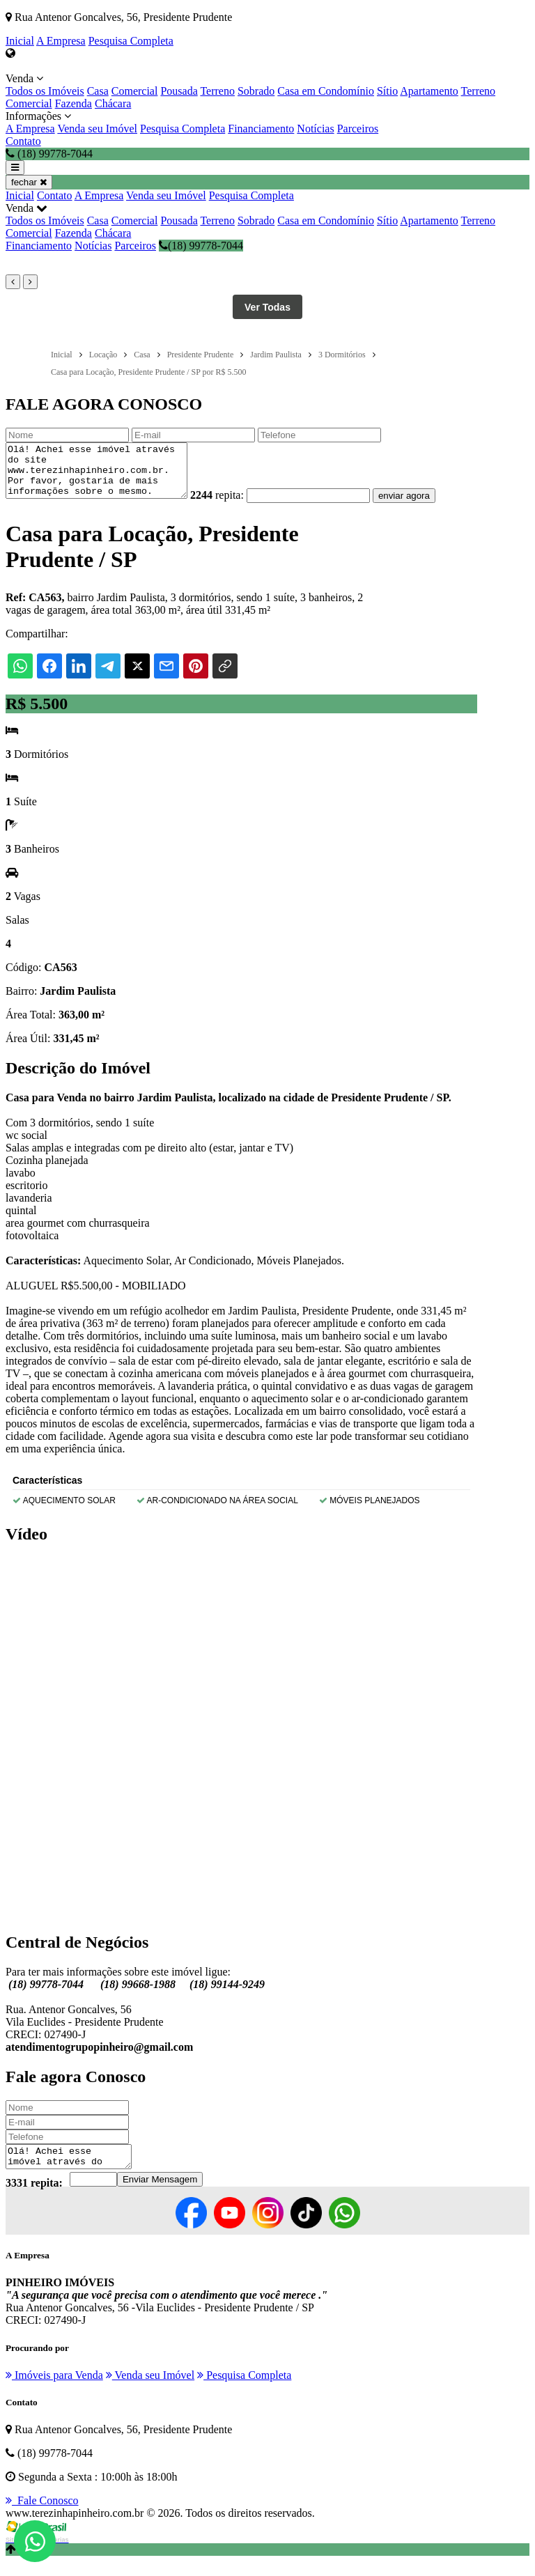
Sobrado (256, 91)
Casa (98, 91)
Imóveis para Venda (54, 2390)
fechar (29, 182)
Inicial (20, 41)
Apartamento (429, 91)
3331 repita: (34, 2197)
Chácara (113, 103)
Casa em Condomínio (325, 91)
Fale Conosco (42, 2515)
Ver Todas (267, 307)
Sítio (387, 91)
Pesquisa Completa (130, 41)
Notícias (315, 128)
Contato (23, 141)
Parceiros (358, 128)
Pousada (178, 91)
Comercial (134, 91)
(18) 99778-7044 (201, 245)
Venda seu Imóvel (97, 128)
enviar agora (425, 506)
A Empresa (61, 41)
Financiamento (261, 128)
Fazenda (73, 103)
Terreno (217, 91)
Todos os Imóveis (45, 91)
